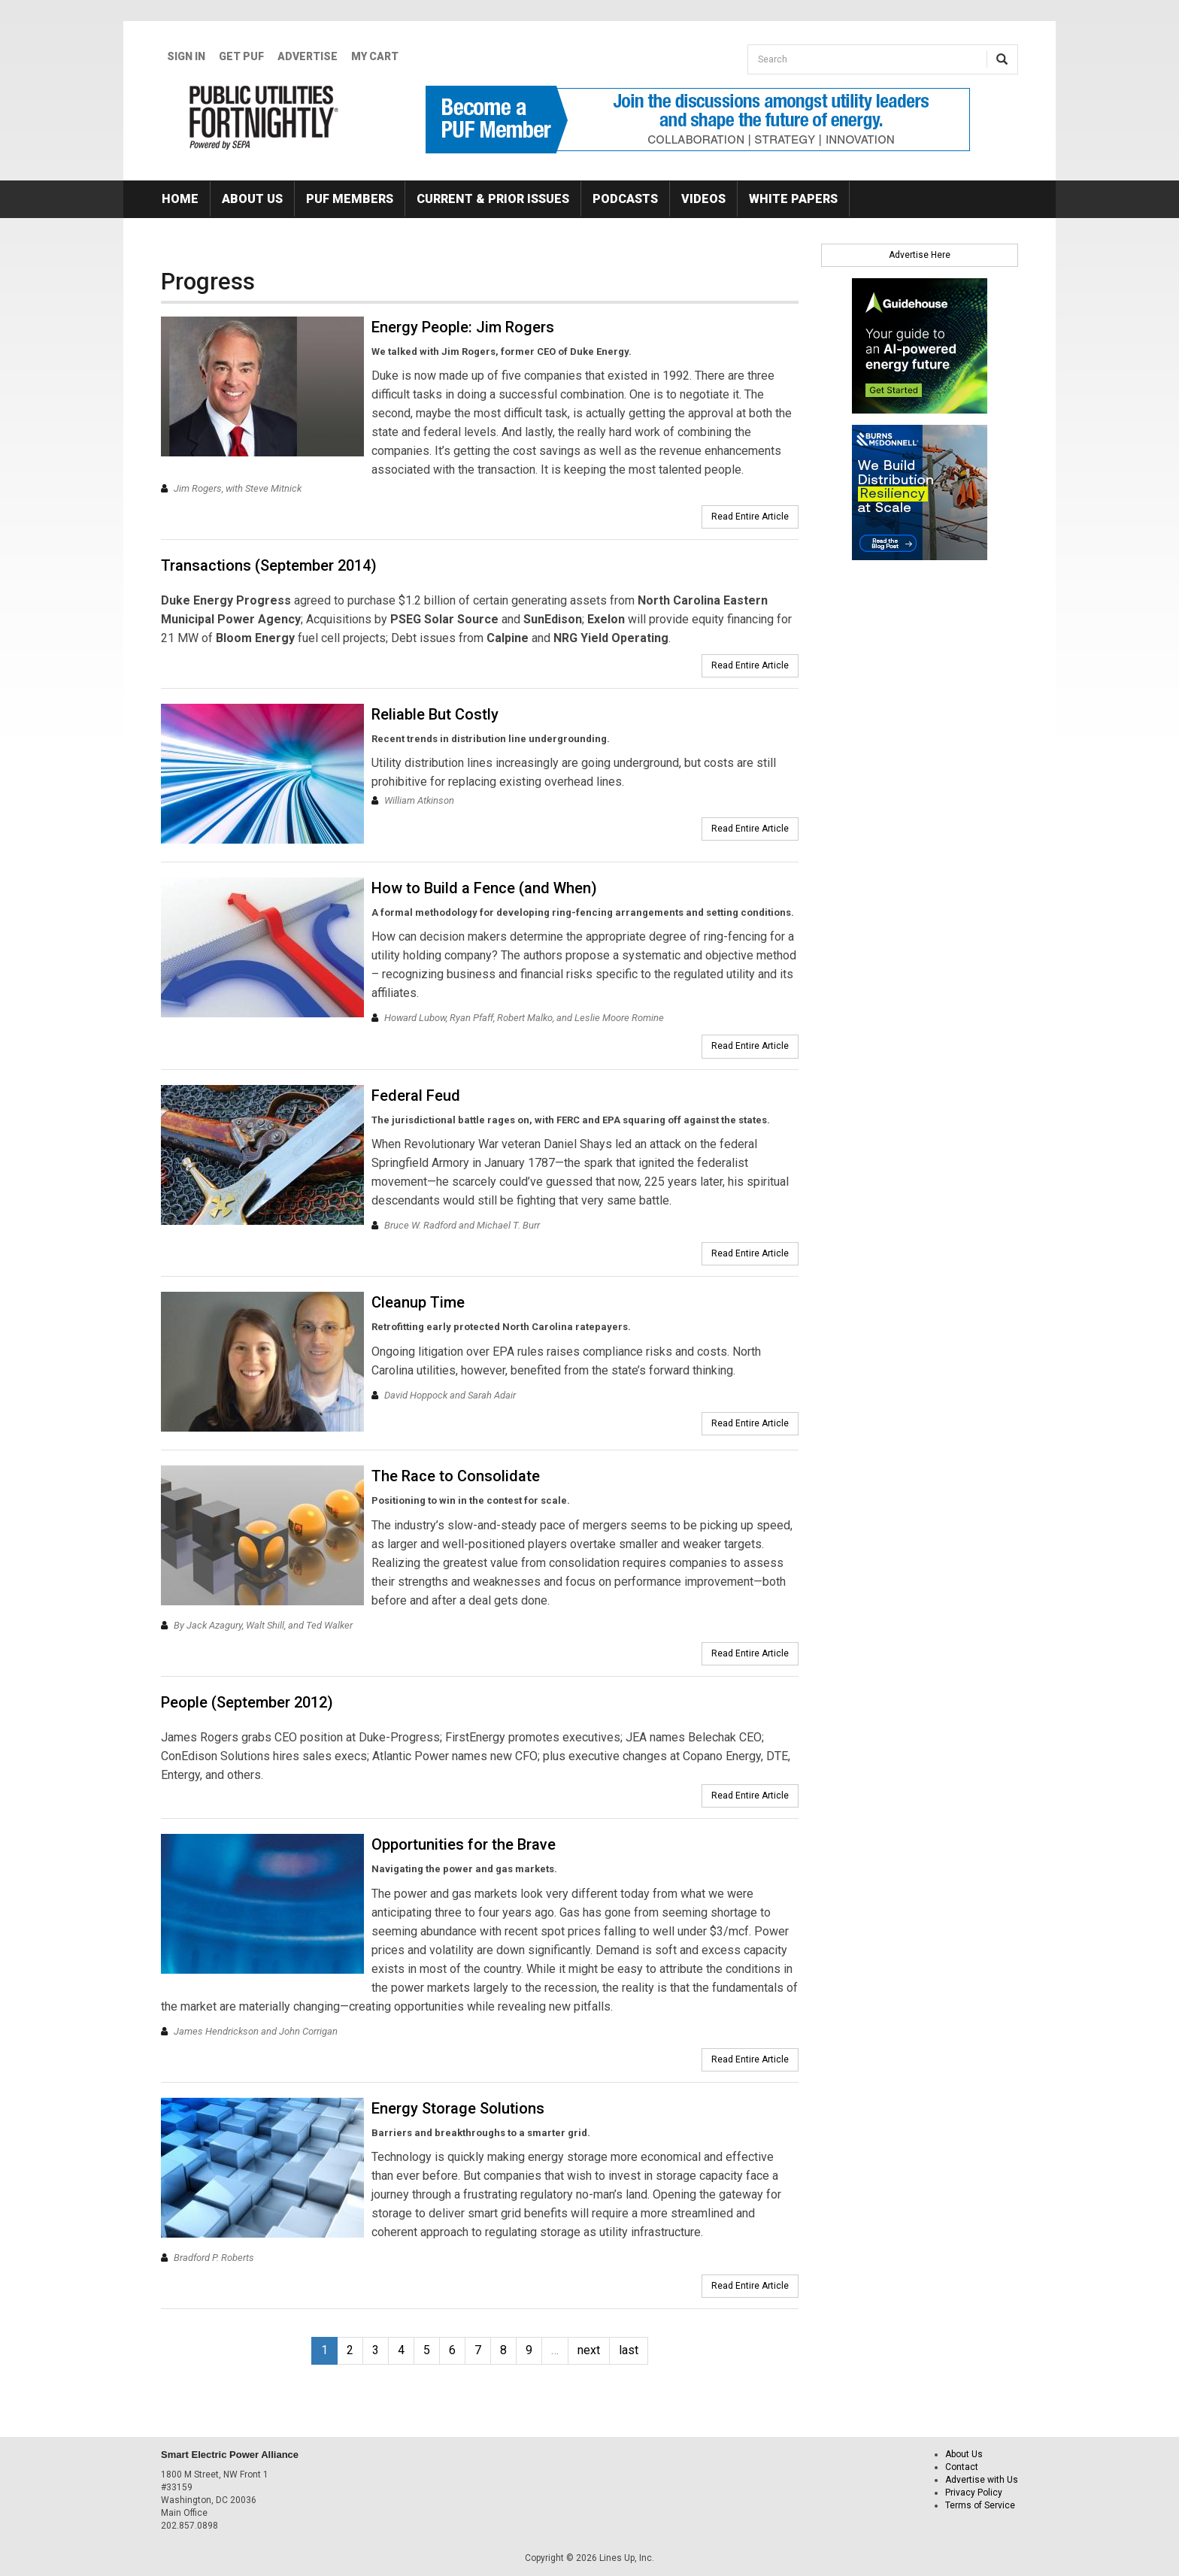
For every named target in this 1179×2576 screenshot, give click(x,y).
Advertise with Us (981, 2479)
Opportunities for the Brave (463, 1844)
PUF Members (349, 199)
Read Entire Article (750, 516)
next (588, 2350)
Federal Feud (415, 1095)
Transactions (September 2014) (269, 565)
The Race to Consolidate (455, 1476)
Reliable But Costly (435, 714)
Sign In (186, 56)
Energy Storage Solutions (457, 2108)
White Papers (793, 199)
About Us (252, 199)
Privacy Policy (973, 2492)
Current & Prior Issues (493, 199)
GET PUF (241, 56)
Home (180, 199)
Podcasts (625, 199)
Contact (961, 2467)
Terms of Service (980, 2505)
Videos (703, 199)
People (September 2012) (247, 1702)
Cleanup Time (418, 1302)
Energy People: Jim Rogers (462, 327)
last (628, 2350)
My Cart (375, 56)
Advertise (307, 56)
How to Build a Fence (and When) (484, 888)
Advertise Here (919, 255)
